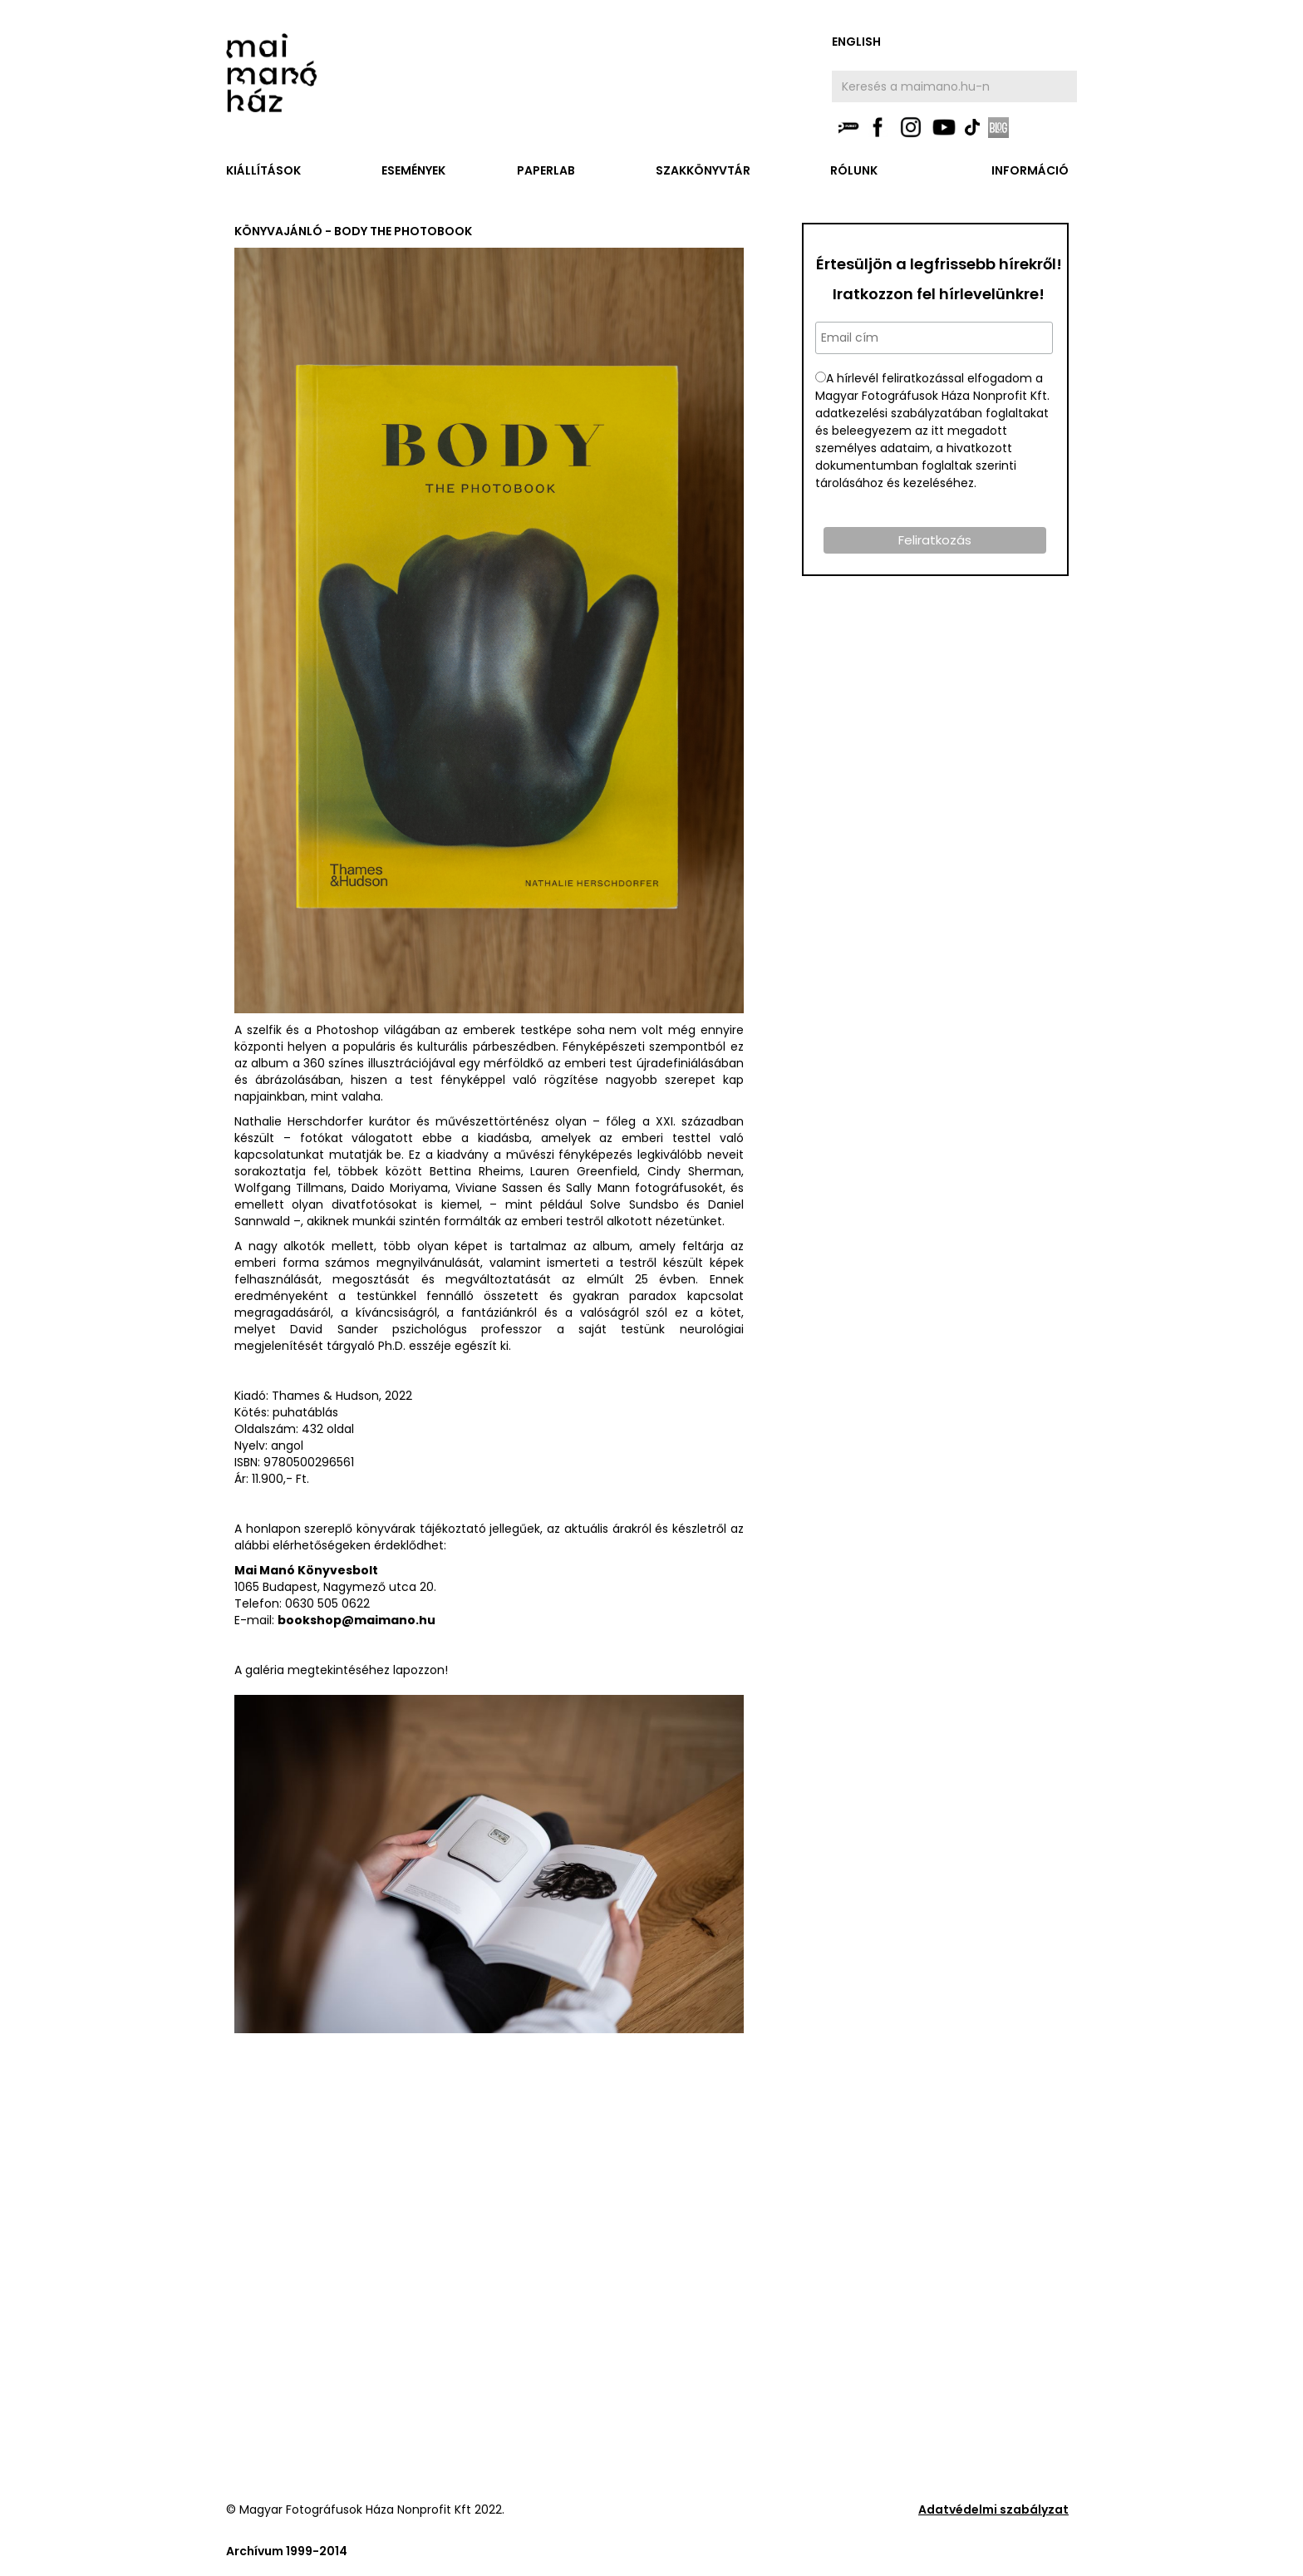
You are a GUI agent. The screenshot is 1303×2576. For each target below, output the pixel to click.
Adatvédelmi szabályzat (993, 2509)
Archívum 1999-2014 (286, 2551)
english (856, 41)
